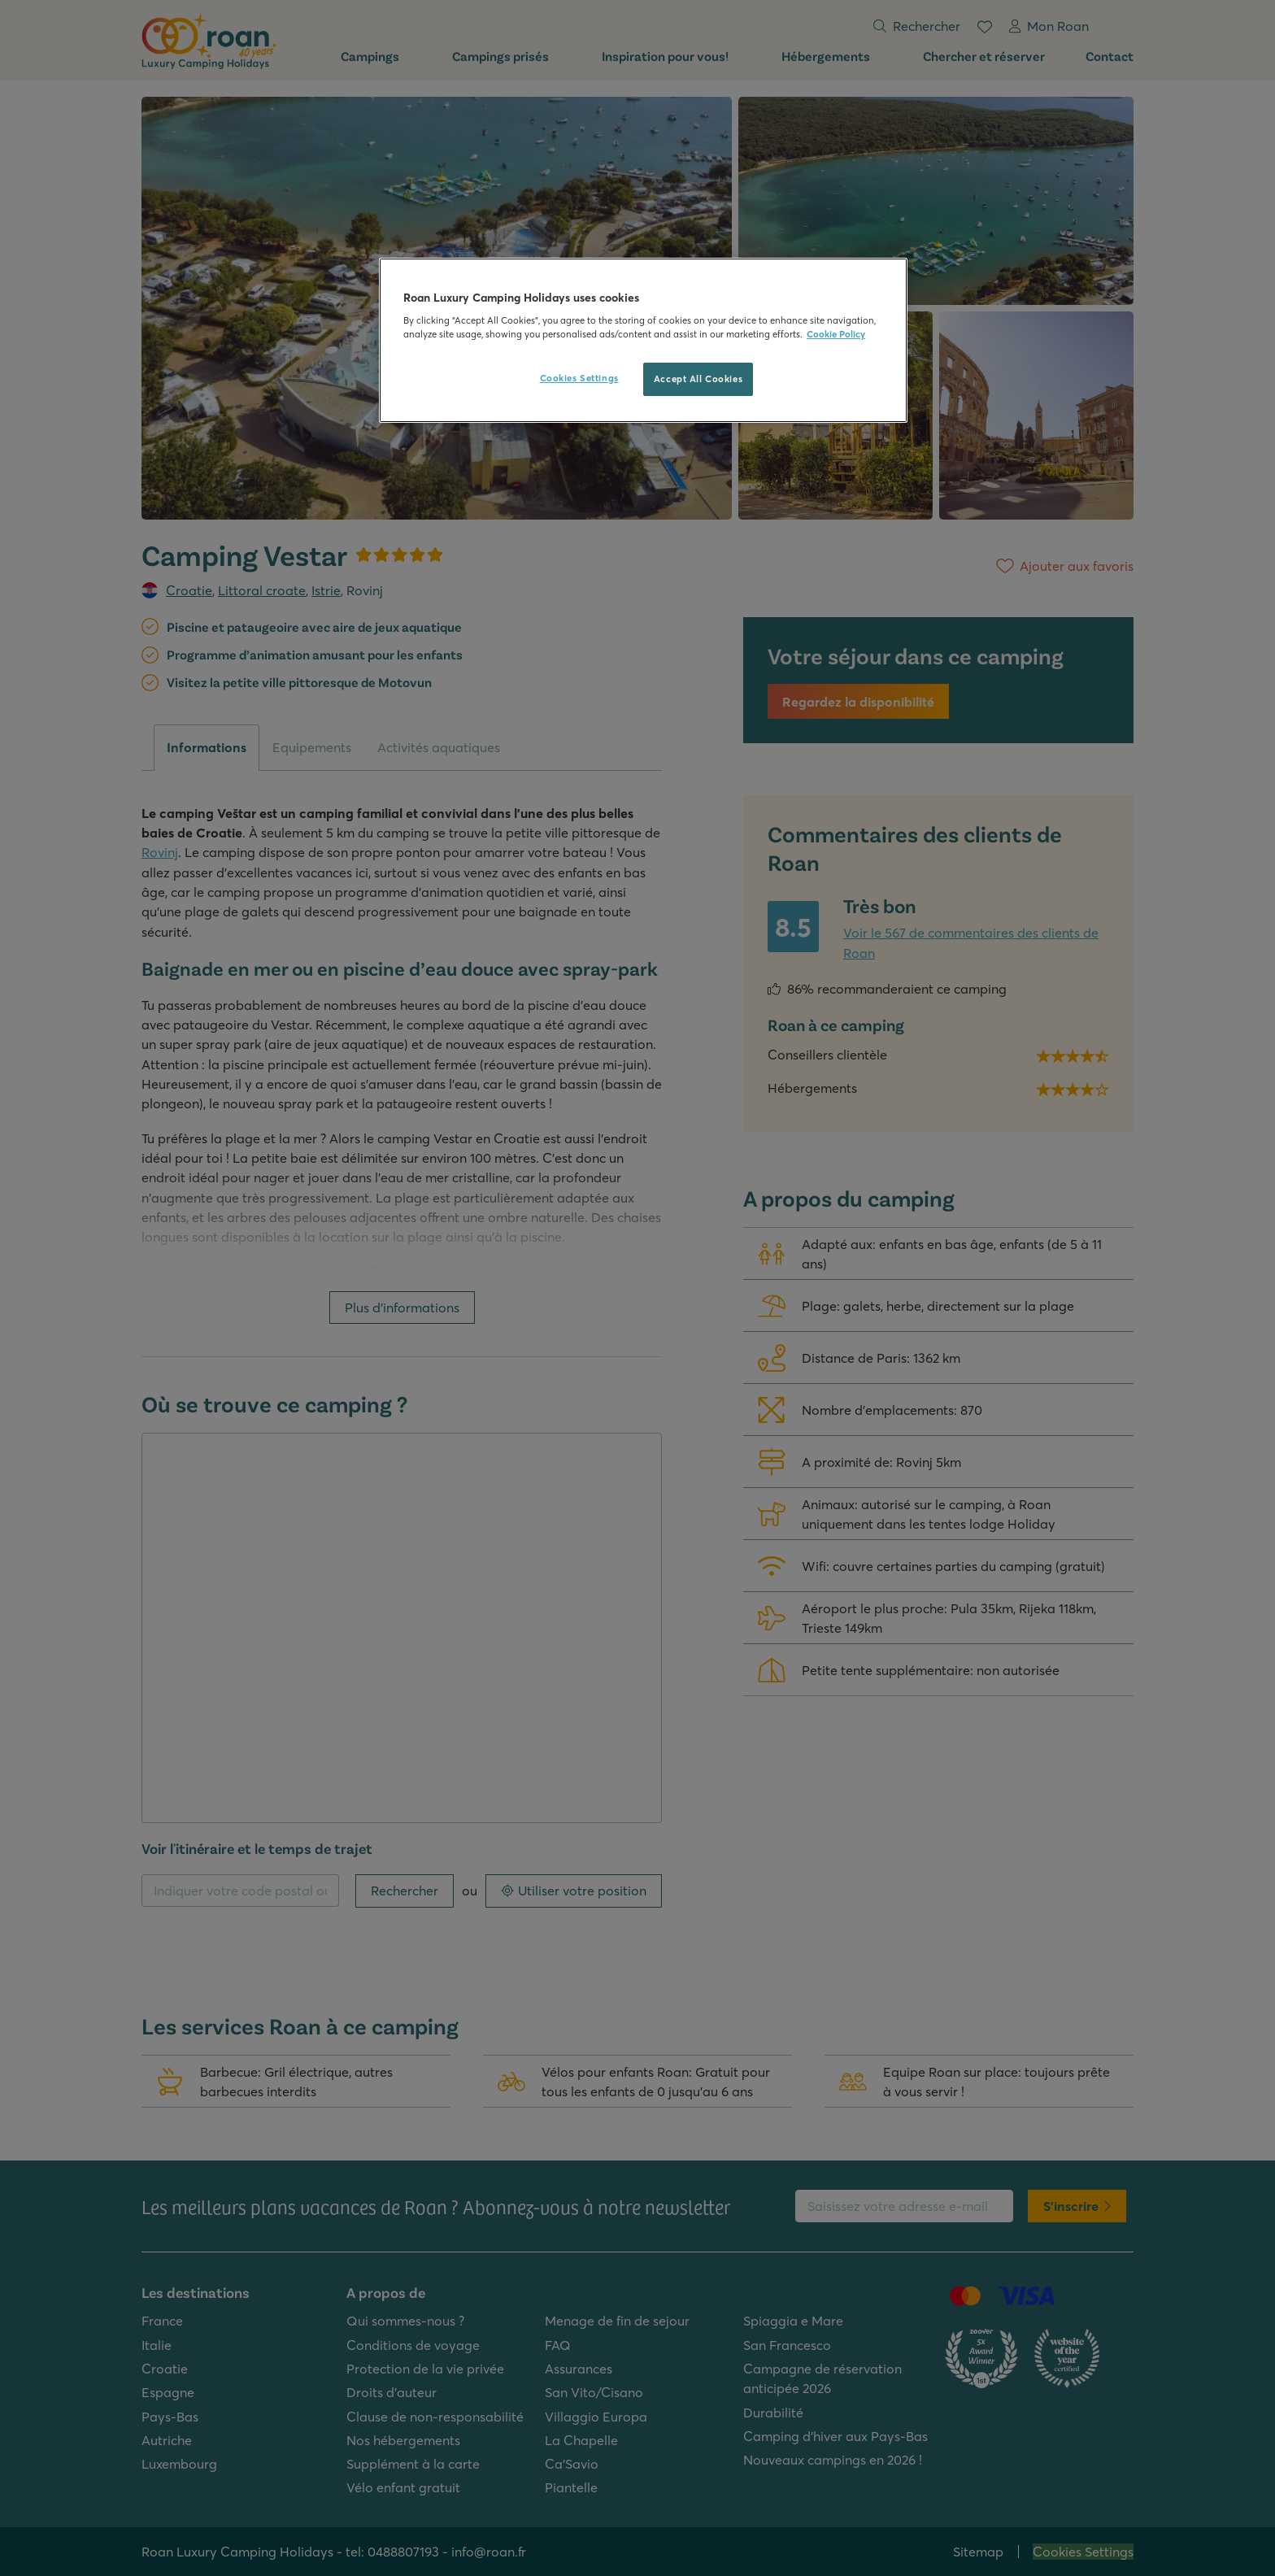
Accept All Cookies (698, 379)
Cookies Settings (579, 378)
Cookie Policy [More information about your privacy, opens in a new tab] (836, 334)
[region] (643, 341)
